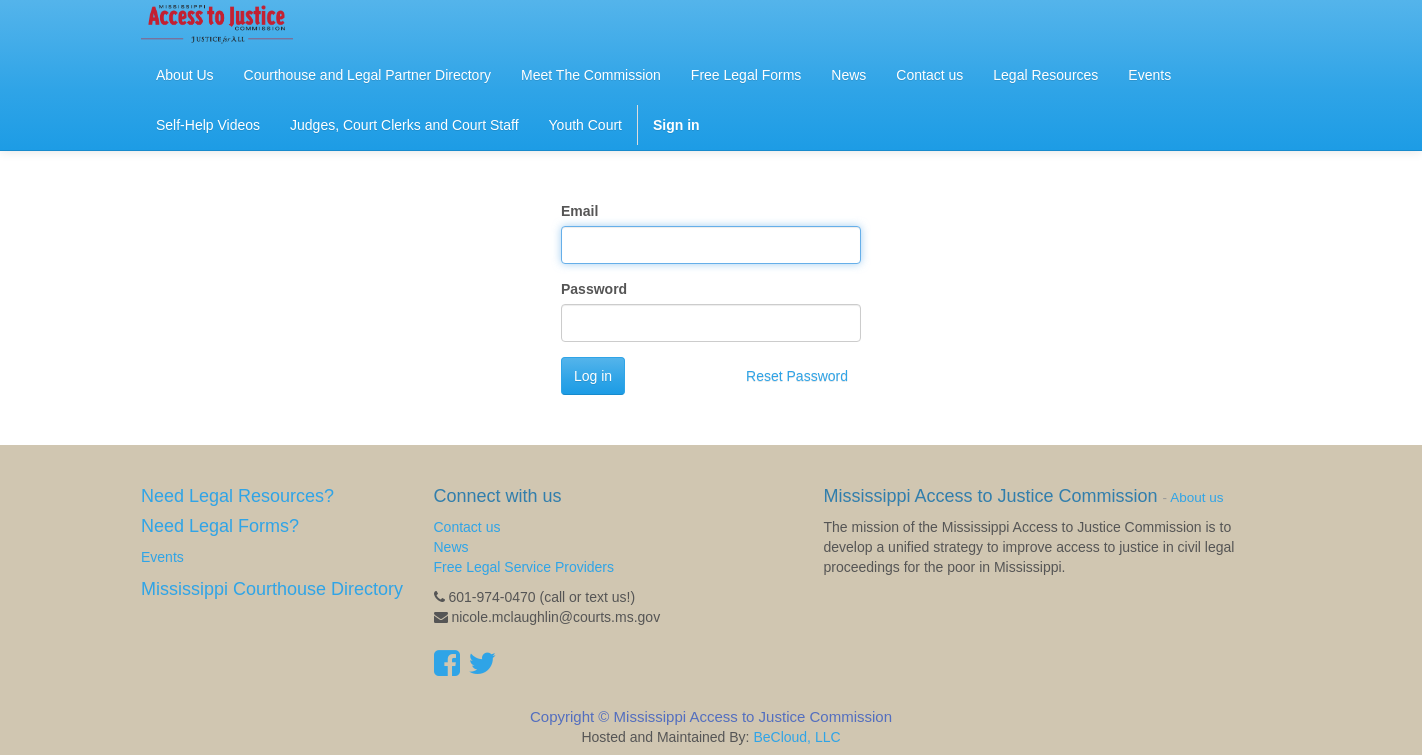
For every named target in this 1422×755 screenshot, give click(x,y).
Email (579, 211)
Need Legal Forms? (220, 526)
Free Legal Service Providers (524, 567)
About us (1196, 497)
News (451, 547)
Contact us (467, 527)
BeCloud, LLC (796, 737)
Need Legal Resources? (237, 496)
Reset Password (797, 376)
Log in (593, 376)
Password (594, 289)
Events (162, 557)
